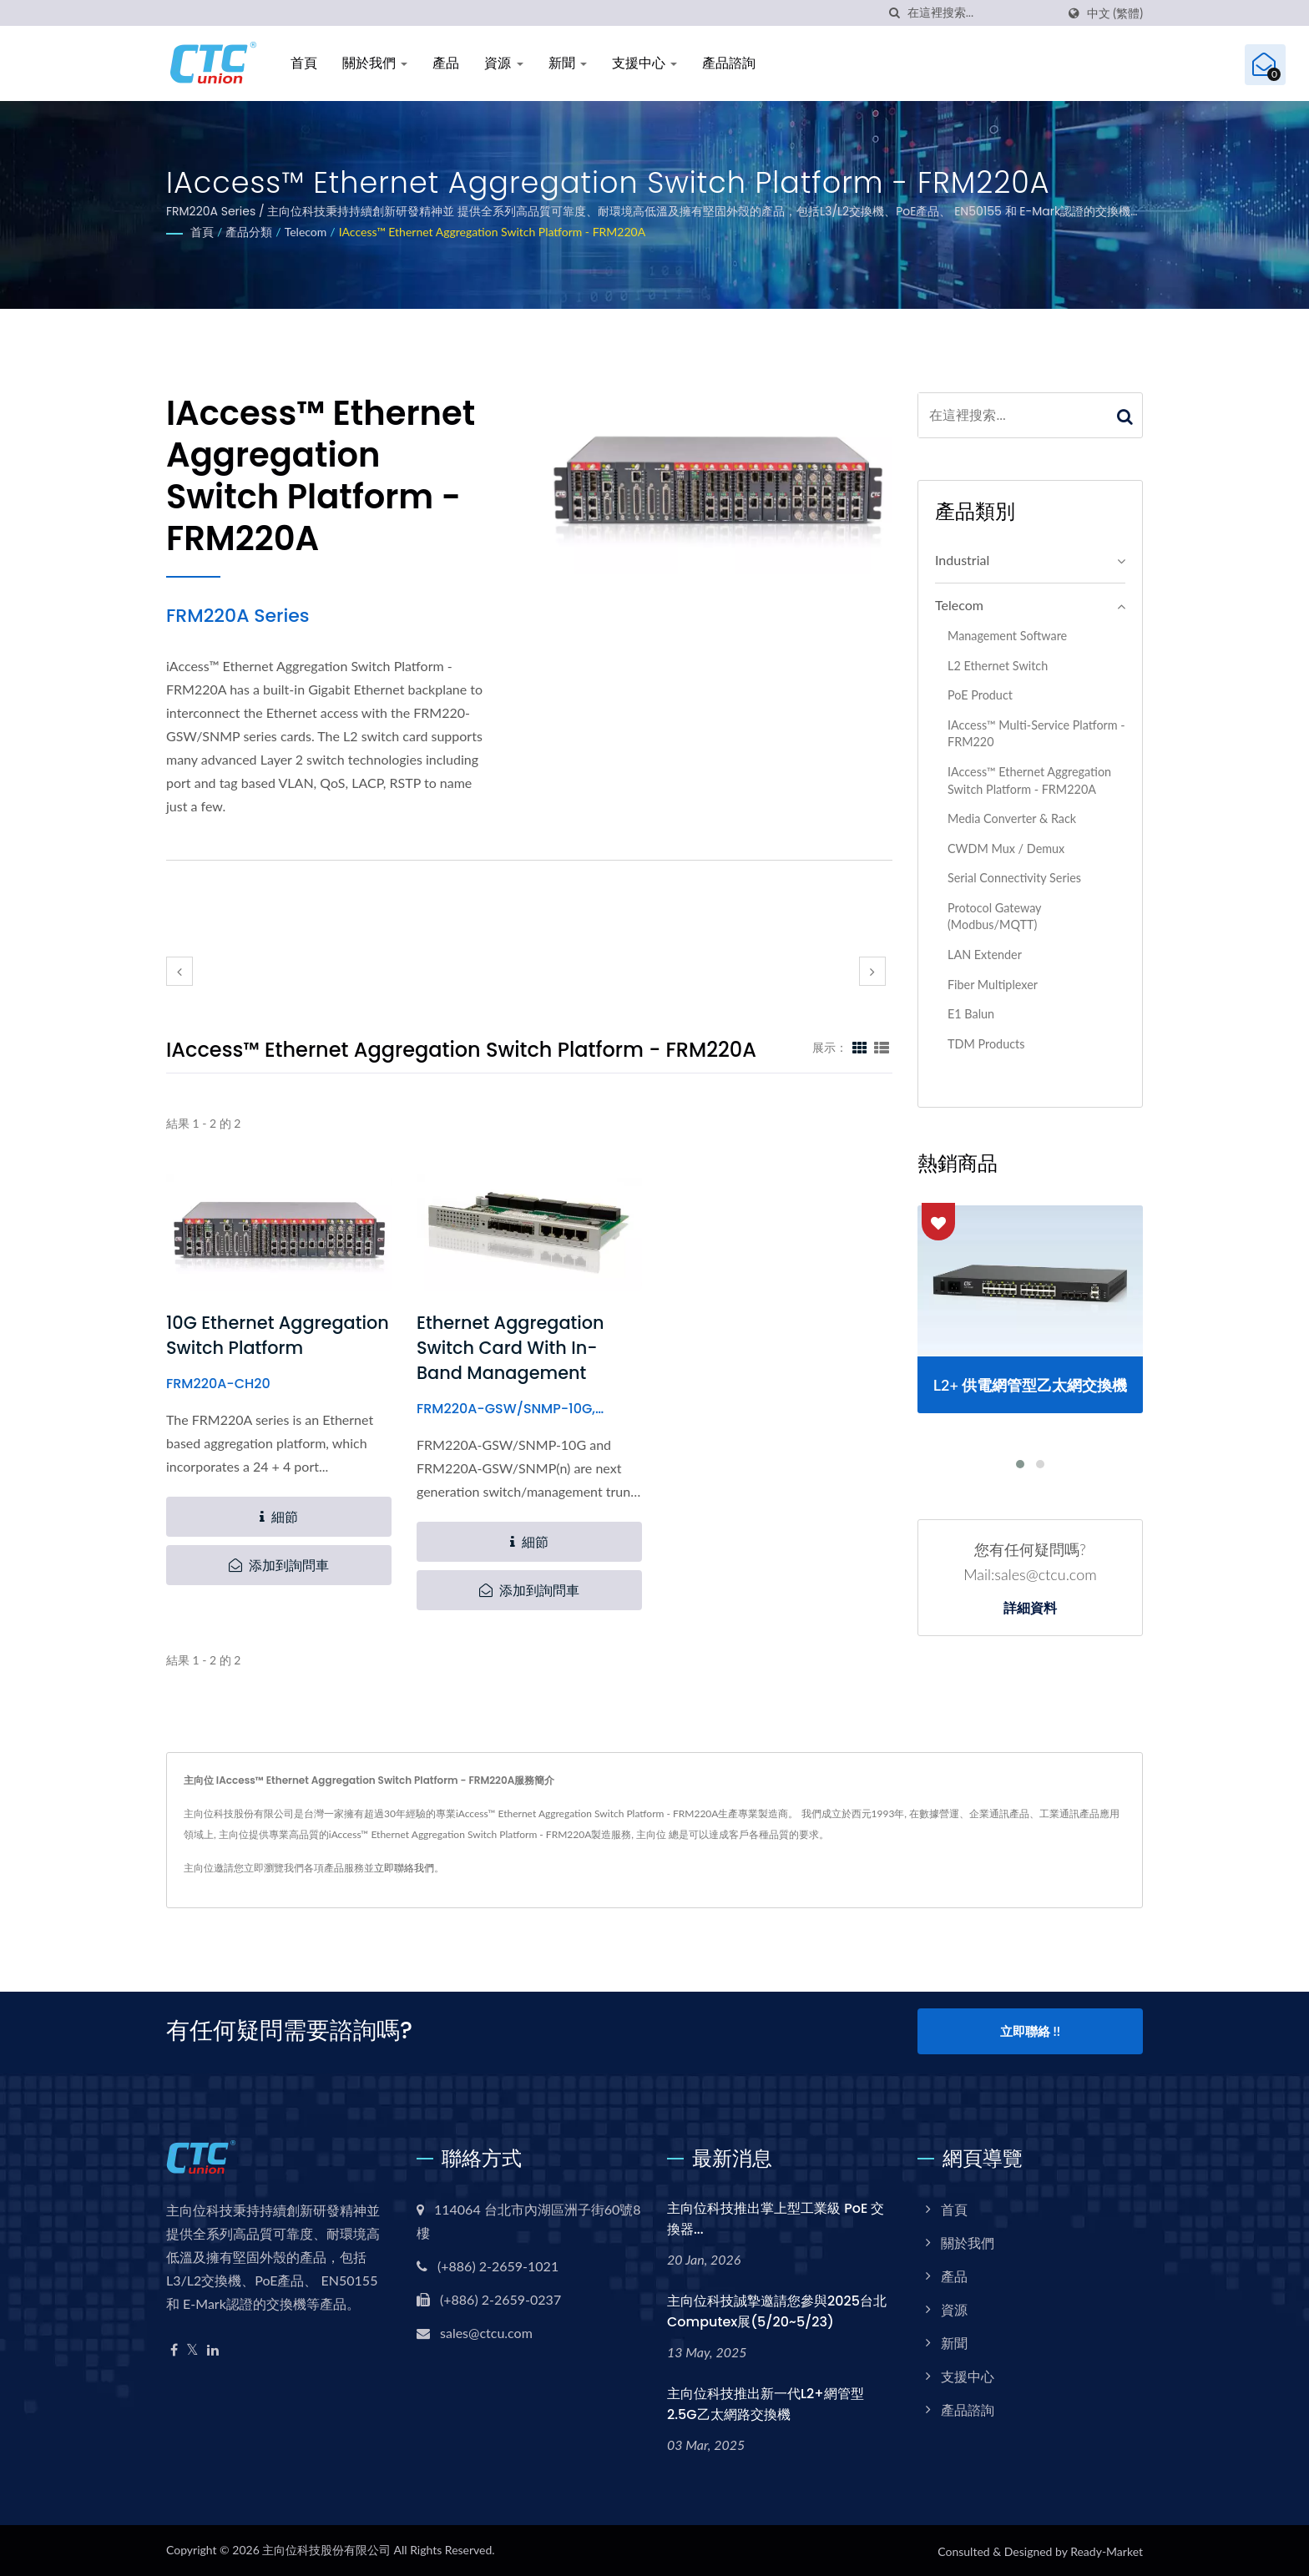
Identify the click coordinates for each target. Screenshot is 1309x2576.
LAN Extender (985, 954)
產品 (445, 63)
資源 (503, 63)
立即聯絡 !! (1030, 2030)
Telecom (306, 232)
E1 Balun (971, 1014)
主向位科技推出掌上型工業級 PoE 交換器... (775, 2216)
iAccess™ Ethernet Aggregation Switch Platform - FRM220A (492, 232)
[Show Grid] (860, 1047)
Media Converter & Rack (1012, 818)
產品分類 (248, 232)
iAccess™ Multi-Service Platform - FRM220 (1036, 734)
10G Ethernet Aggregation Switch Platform (278, 1335)
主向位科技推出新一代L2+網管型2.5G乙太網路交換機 (765, 2402)
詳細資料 (1030, 1608)
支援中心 (644, 63)
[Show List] (881, 1047)
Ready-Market (1106, 2550)
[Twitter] (192, 2347)
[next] (872, 971)
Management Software (1007, 636)
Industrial (962, 560)
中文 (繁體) (1115, 13)
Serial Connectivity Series (1014, 878)
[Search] (981, 13)
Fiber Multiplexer (993, 984)
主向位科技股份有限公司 (326, 2548)
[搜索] (894, 13)
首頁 (304, 63)
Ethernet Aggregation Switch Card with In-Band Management (511, 1348)
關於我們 (374, 63)
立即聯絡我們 (404, 1867)
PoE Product (980, 695)
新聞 (567, 63)
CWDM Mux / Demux (1006, 848)
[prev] (179, 971)
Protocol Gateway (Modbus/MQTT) (994, 916)
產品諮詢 (729, 63)
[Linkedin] (213, 2347)
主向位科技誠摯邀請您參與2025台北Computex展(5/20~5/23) (777, 2309)
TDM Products (986, 1044)
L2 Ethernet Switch (998, 666)
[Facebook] (174, 2347)
